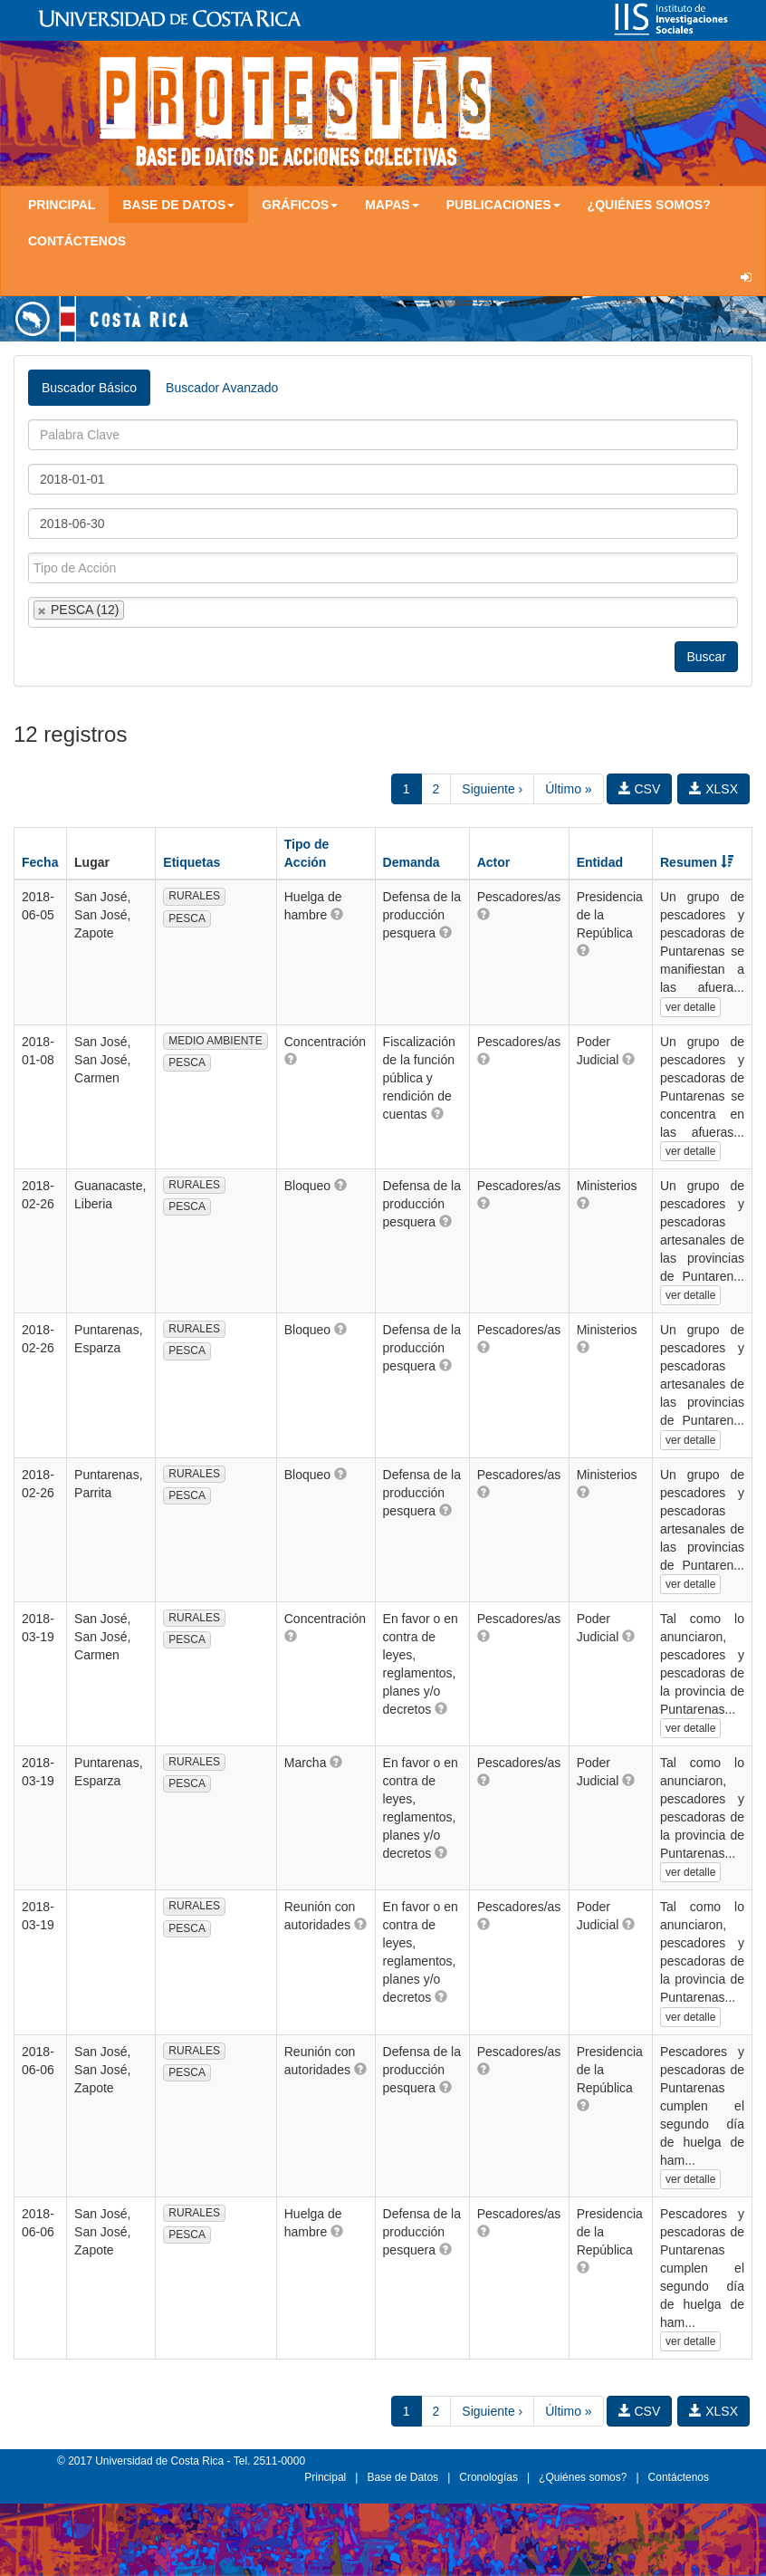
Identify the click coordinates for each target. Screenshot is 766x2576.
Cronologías (488, 2477)
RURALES (194, 895)
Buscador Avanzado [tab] (222, 387)
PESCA (187, 918)
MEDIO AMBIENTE (215, 1040)
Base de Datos (402, 2477)
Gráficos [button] (300, 204)
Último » (568, 789)
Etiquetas (191, 862)
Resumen (696, 862)
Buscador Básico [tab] (89, 387)
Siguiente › (492, 789)
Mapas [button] (392, 204)
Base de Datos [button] (178, 204)
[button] (336, 914)
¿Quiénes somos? (649, 204)
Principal (61, 204)
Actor (494, 862)
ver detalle (690, 1007)
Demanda (411, 862)
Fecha (40, 862)
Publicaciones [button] (503, 204)
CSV (639, 789)
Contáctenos (77, 241)
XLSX (713, 789)
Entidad (600, 862)
